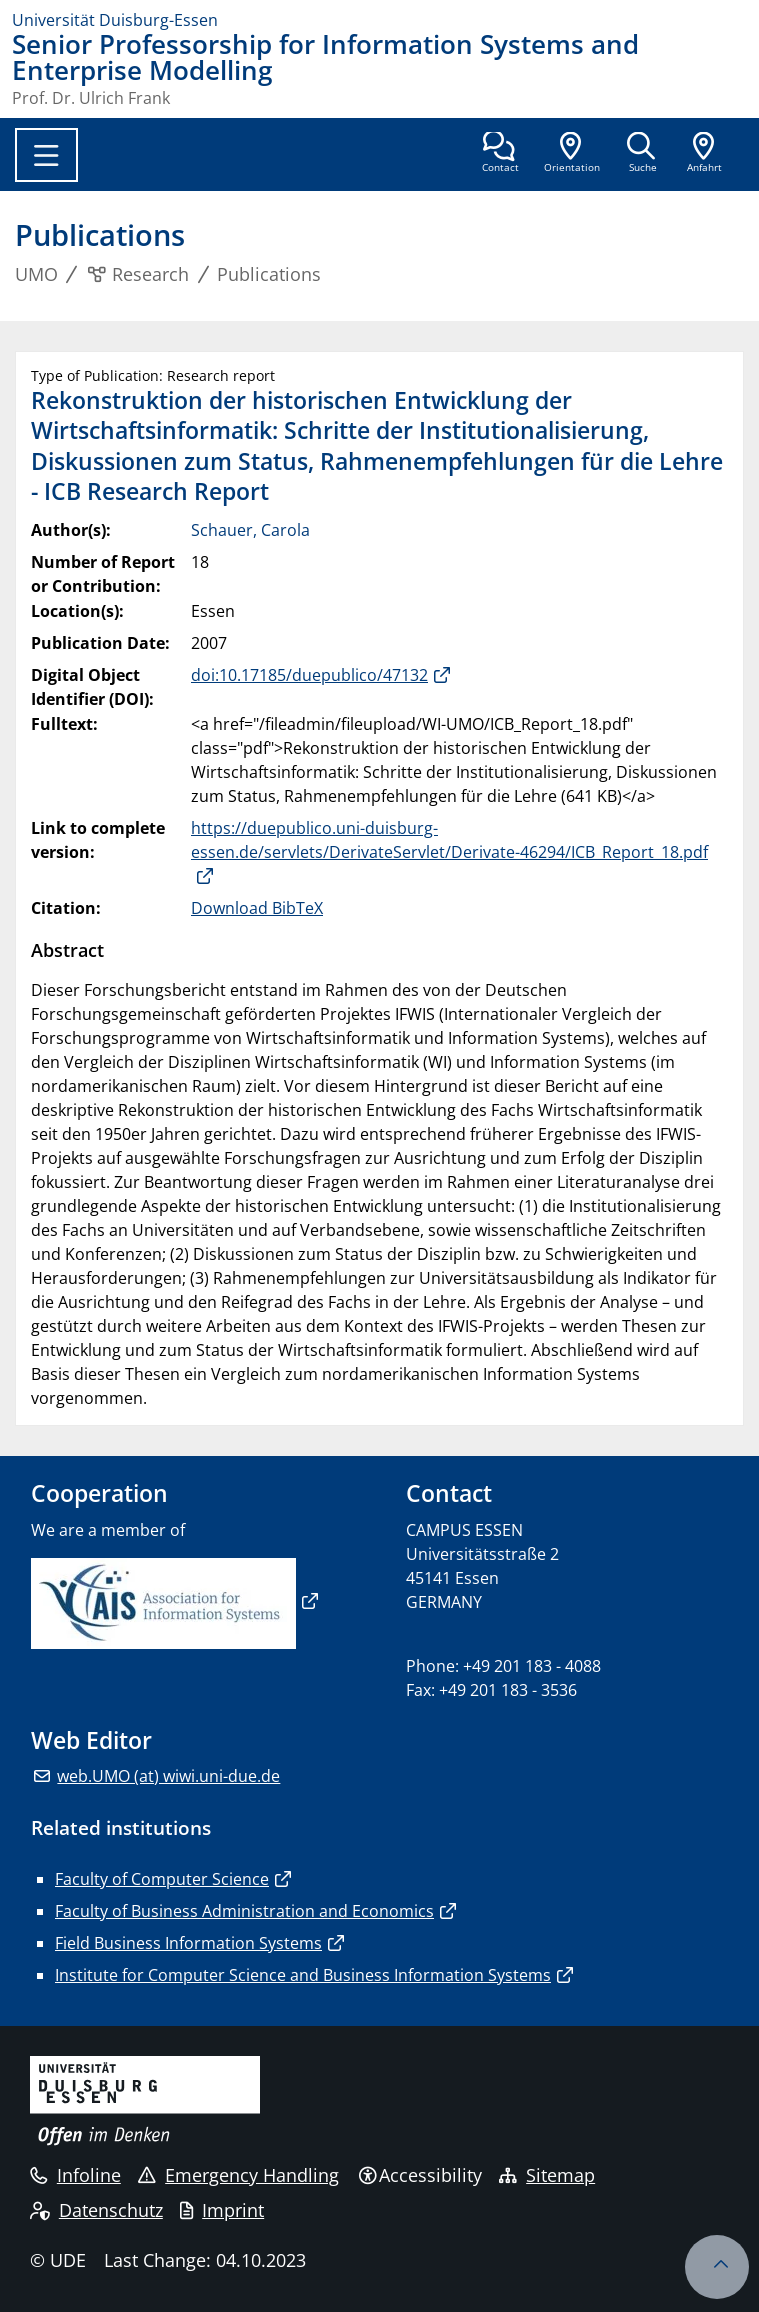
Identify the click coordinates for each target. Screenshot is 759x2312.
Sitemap (547, 2175)
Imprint (222, 2210)
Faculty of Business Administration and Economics (244, 1911)
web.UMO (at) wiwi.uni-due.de (168, 1776)
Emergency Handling (238, 2175)
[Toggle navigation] (46, 155)
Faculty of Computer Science (162, 1879)
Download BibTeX (257, 908)
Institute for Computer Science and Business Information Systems (303, 1975)
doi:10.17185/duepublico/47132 (309, 675)
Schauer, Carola (250, 530)
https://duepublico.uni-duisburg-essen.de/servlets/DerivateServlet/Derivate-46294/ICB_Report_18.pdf (449, 840)
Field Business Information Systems (188, 1943)
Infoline (75, 2175)
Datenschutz (96, 2210)
